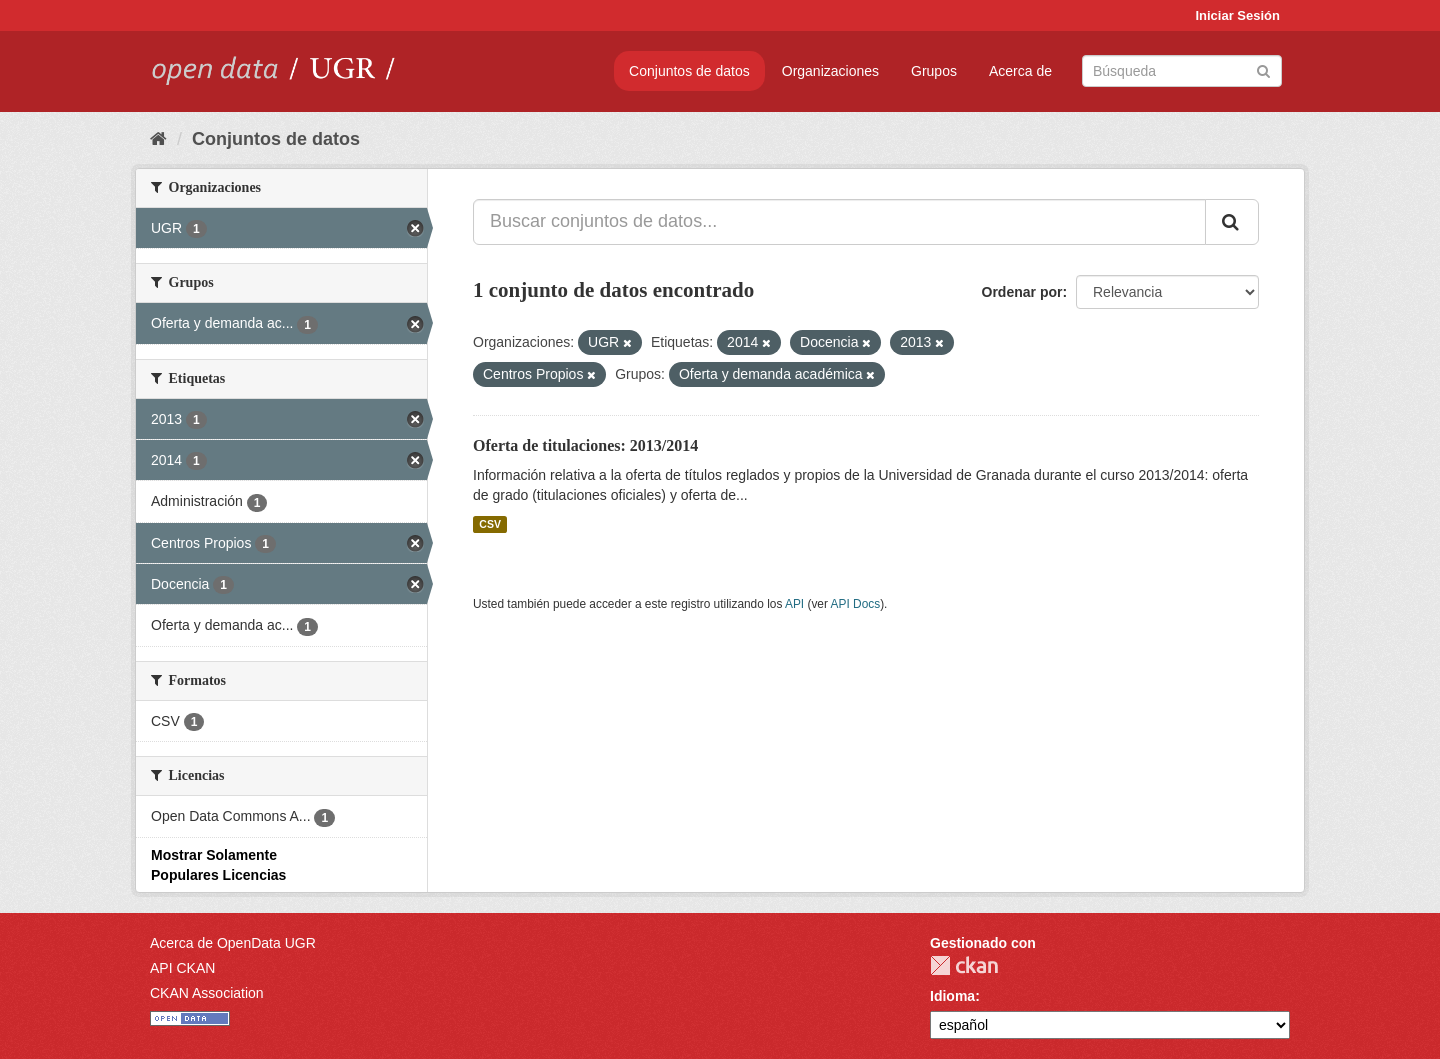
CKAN (964, 965)
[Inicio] (158, 139)
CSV (490, 524)
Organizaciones (830, 71)
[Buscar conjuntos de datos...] (839, 222)
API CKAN (182, 968)
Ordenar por (1022, 292)
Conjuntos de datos (689, 71)
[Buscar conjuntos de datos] (1182, 71)
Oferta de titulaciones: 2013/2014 (585, 445)
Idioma (952, 996)
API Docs (856, 604)
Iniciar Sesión (1237, 15)
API (794, 604)
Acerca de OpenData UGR (233, 943)
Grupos (934, 71)
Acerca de (1020, 71)
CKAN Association (207, 993)
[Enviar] (1263, 69)
